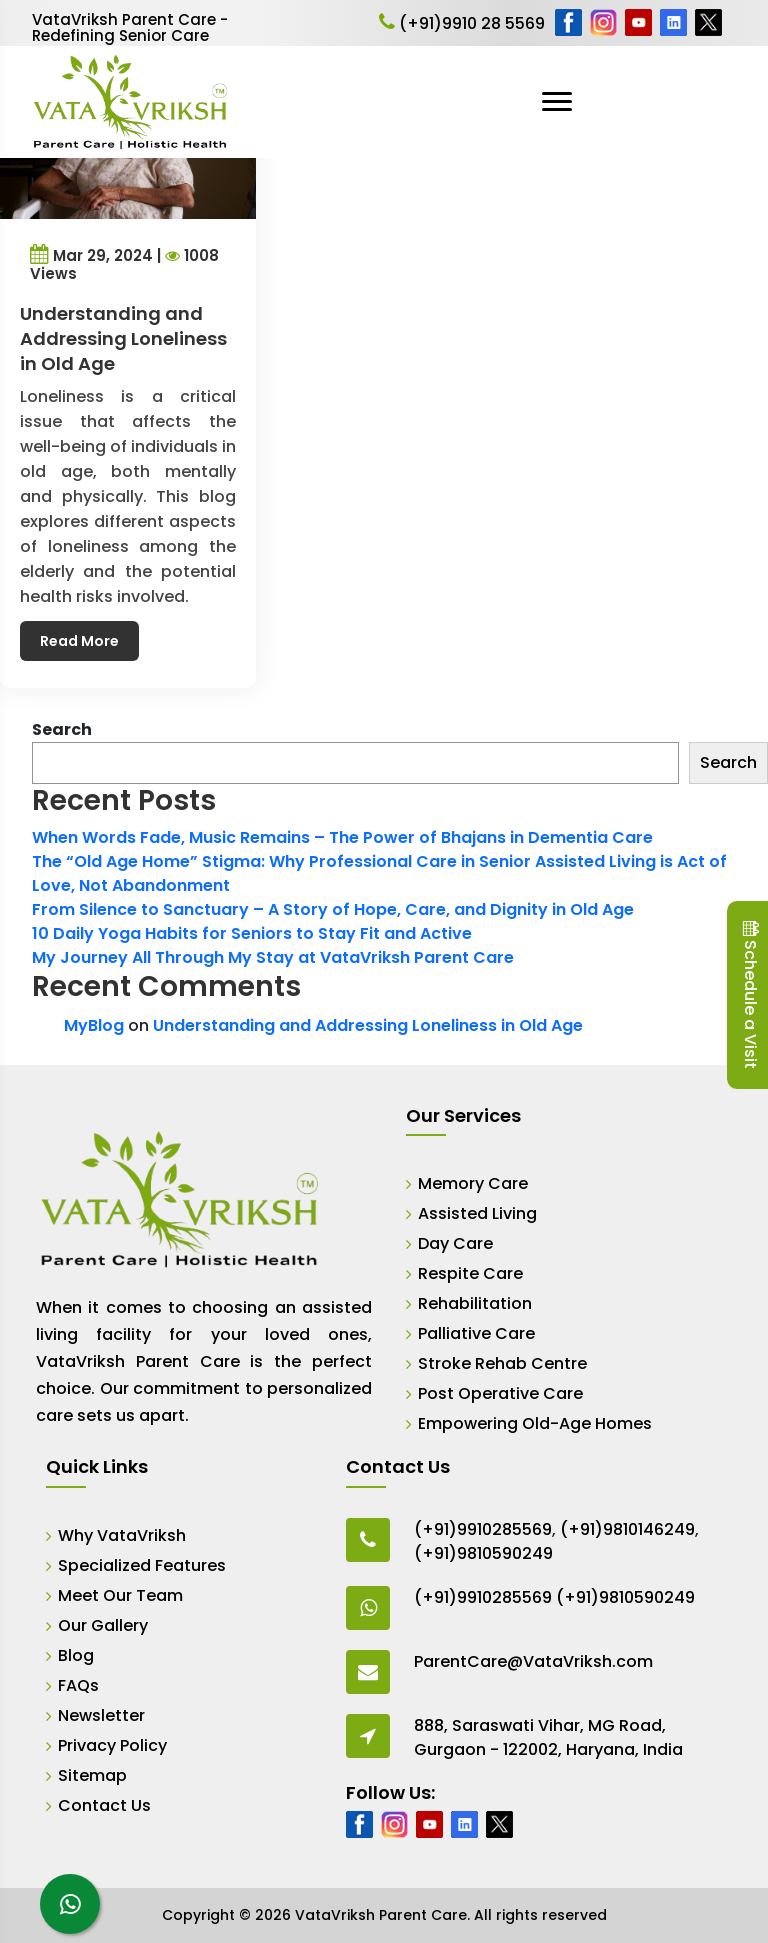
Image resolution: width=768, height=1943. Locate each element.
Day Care (455, 1243)
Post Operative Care (500, 1393)
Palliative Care (476, 1333)
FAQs (78, 1685)
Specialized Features (142, 1565)
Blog (76, 1655)
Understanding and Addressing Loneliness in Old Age (368, 1025)
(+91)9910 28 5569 (462, 23)
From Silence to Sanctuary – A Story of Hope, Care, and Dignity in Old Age (333, 909)
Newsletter (101, 1715)
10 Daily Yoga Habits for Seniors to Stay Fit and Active (252, 933)
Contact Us (104, 1805)
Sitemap (92, 1775)
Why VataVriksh (122, 1535)
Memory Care (473, 1183)
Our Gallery (103, 1625)
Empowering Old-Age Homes (535, 1423)
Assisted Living (477, 1213)
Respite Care (470, 1273)
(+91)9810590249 (483, 1553)
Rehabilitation (475, 1303)
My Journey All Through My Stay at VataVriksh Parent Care (273, 957)
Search (62, 729)
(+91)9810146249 (627, 1529)
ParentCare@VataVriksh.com (533, 1661)
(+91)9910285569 (483, 1529)
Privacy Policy (112, 1745)
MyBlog (94, 1025)
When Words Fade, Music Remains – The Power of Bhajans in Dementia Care (342, 837)
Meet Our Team (120, 1595)
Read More (79, 641)
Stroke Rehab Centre (502, 1363)
